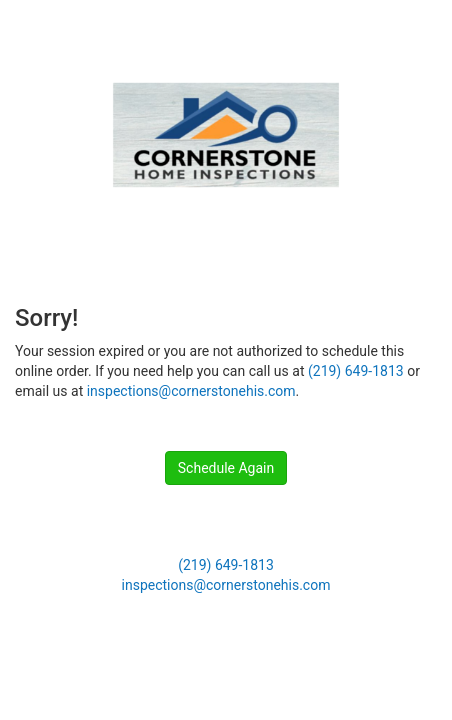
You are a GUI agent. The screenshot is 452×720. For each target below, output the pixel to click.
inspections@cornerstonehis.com (191, 391)
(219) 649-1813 (356, 371)
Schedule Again (226, 468)
